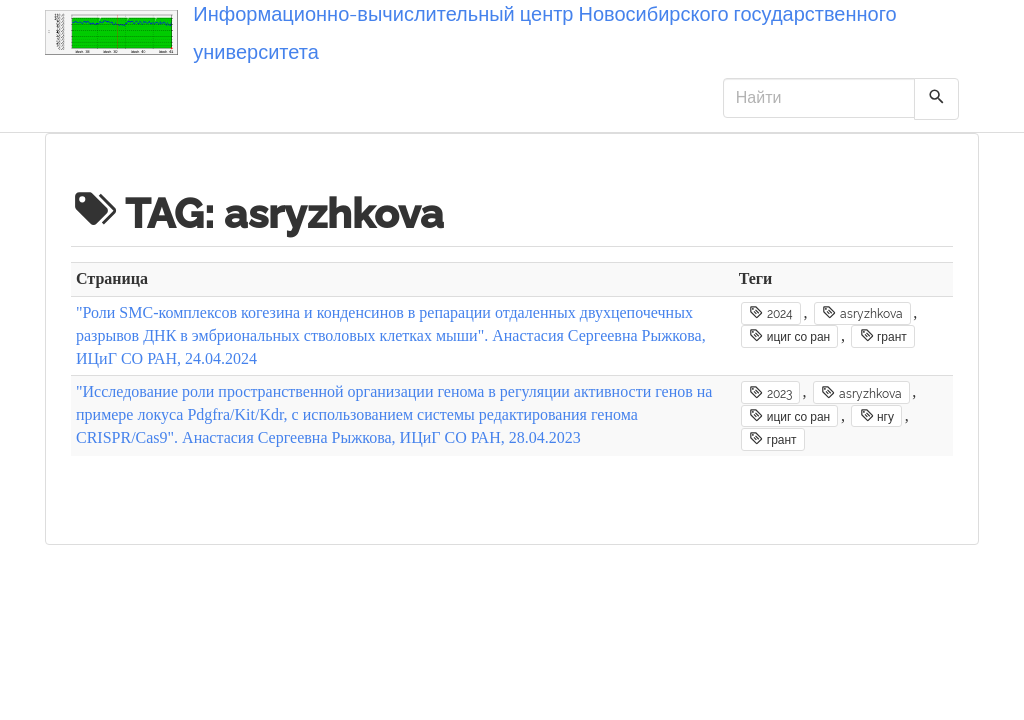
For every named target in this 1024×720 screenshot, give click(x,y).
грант (883, 336)
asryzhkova (862, 313)
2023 (770, 393)
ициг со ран (789, 336)
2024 (770, 313)
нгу (877, 416)
